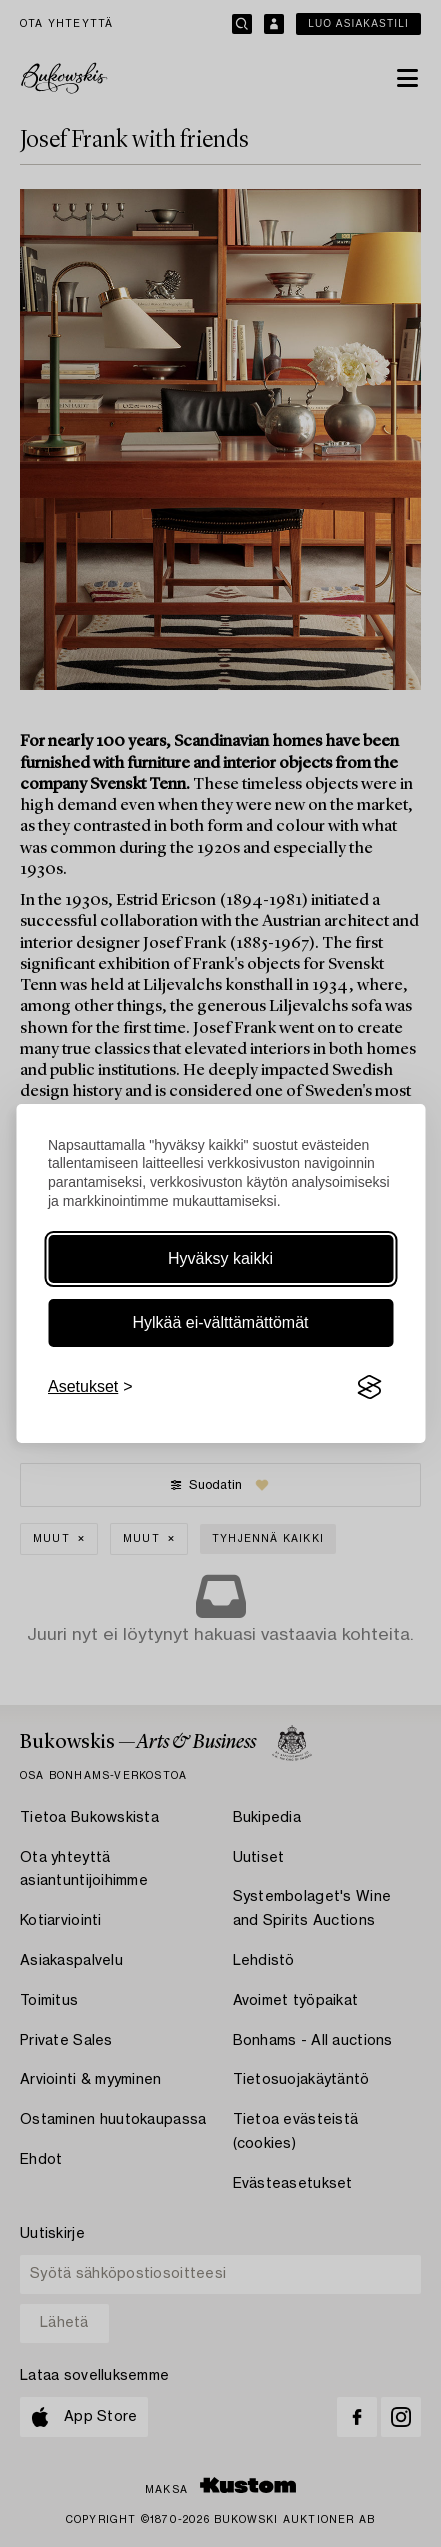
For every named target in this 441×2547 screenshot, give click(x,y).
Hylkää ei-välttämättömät (220, 1322)
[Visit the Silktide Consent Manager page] (369, 1387)
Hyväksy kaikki (220, 1258)
